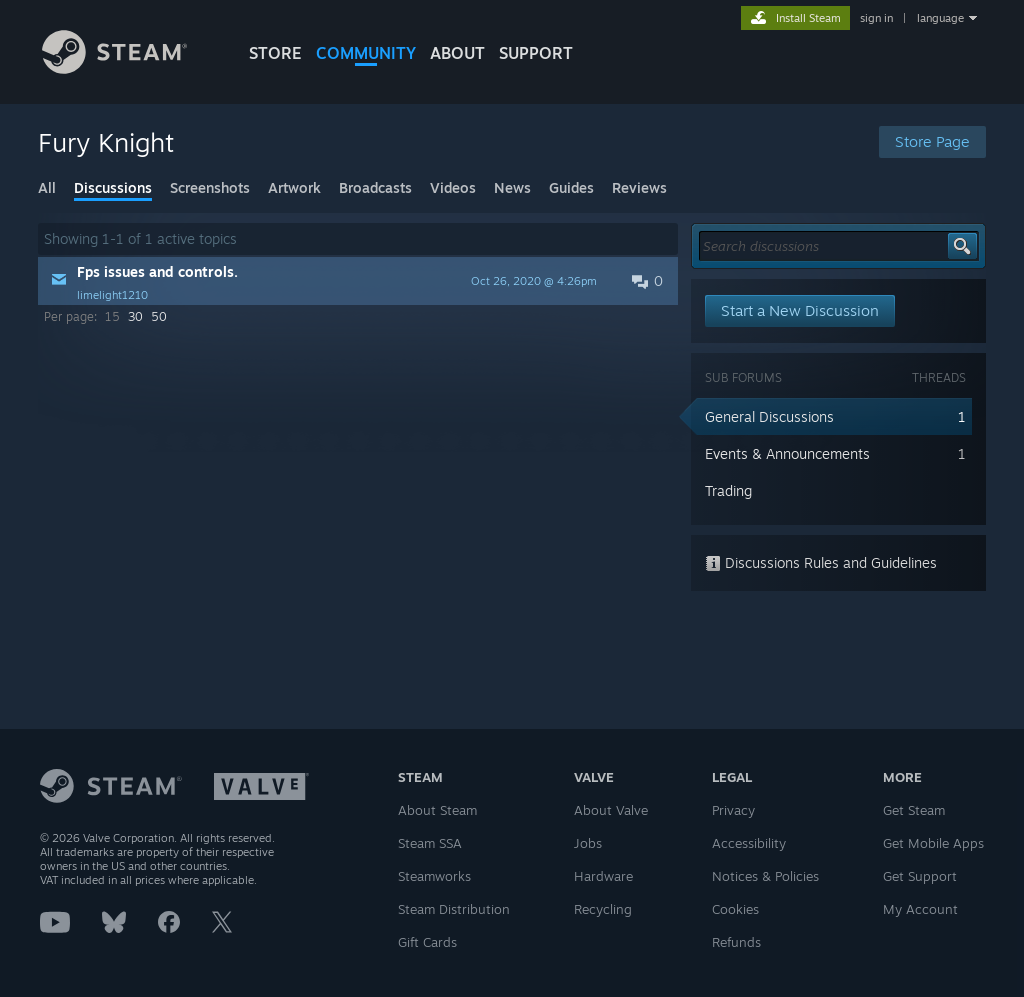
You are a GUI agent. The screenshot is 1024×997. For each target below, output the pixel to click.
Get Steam (914, 810)
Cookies (735, 909)
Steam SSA (430, 843)
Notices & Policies (765, 876)
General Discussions (769, 416)
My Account (920, 909)
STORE (275, 53)
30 (135, 316)
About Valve (611, 810)
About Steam (437, 810)
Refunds (736, 942)
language (940, 18)
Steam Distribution (454, 909)
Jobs (588, 843)
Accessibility (749, 843)
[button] (358, 281)
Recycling (603, 909)
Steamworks (434, 876)
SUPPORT (536, 53)
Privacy (733, 810)
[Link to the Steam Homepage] (114, 68)
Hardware (603, 876)
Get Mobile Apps (933, 843)
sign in (876, 18)
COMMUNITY (366, 53)
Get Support (920, 876)
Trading (728, 490)
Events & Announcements (787, 453)
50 (159, 316)
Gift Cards (427, 942)
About (457, 53)
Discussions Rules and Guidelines (821, 562)
